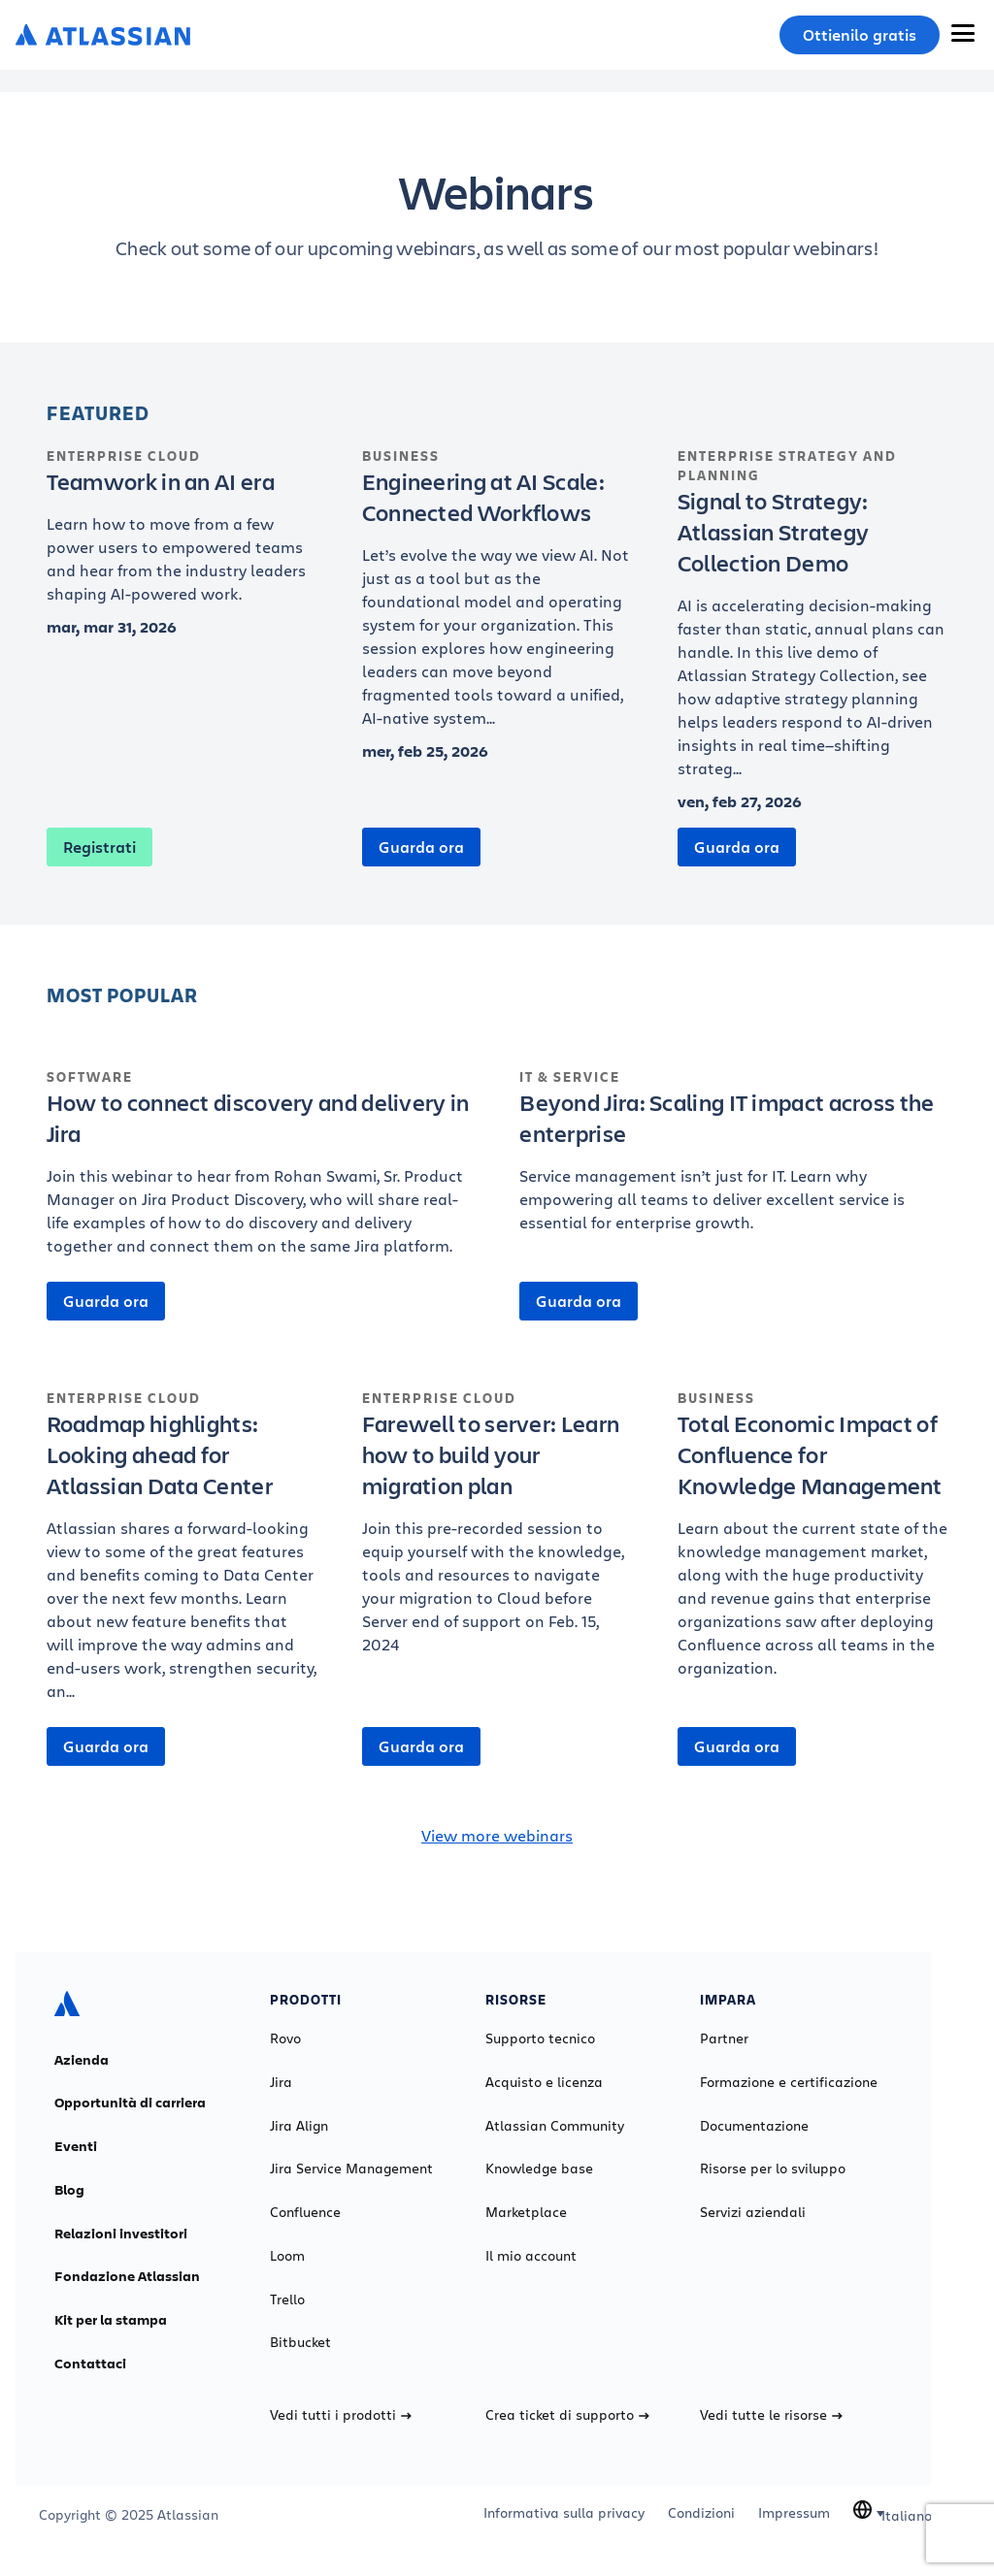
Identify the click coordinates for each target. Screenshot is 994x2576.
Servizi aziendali (753, 2212)
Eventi (75, 2146)
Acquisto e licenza (544, 2082)
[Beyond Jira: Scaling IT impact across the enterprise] (733, 1160)
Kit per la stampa (110, 2320)
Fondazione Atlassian (127, 2276)
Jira (281, 2082)
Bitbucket (300, 2342)
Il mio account (531, 2256)
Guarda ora (421, 847)
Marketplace (526, 2212)
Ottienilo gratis (859, 35)
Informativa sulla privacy (564, 2513)
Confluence (305, 2212)
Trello (287, 2299)
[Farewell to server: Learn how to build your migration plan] (497, 1532)
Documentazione (754, 2126)
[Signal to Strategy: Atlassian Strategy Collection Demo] (813, 632)
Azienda (81, 2060)
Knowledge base (539, 2168)
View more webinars (497, 1835)
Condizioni (701, 2513)
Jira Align (299, 2126)
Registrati (99, 847)
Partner (724, 2038)
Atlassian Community (554, 2126)
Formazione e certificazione (789, 2082)
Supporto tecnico (540, 2038)
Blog (69, 2190)
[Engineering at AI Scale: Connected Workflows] (497, 598)
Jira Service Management (351, 2168)
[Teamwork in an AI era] (182, 535)
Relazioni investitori (120, 2233)
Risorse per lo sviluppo (772, 2168)
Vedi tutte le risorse (771, 2415)
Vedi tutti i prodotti (341, 2415)
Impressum (794, 2513)
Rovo (285, 2038)
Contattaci (90, 2363)
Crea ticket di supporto (567, 2415)
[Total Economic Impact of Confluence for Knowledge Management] (813, 1543)
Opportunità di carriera (130, 2102)
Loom (287, 2256)
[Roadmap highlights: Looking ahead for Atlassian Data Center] (182, 1555)
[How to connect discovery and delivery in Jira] (261, 1172)
